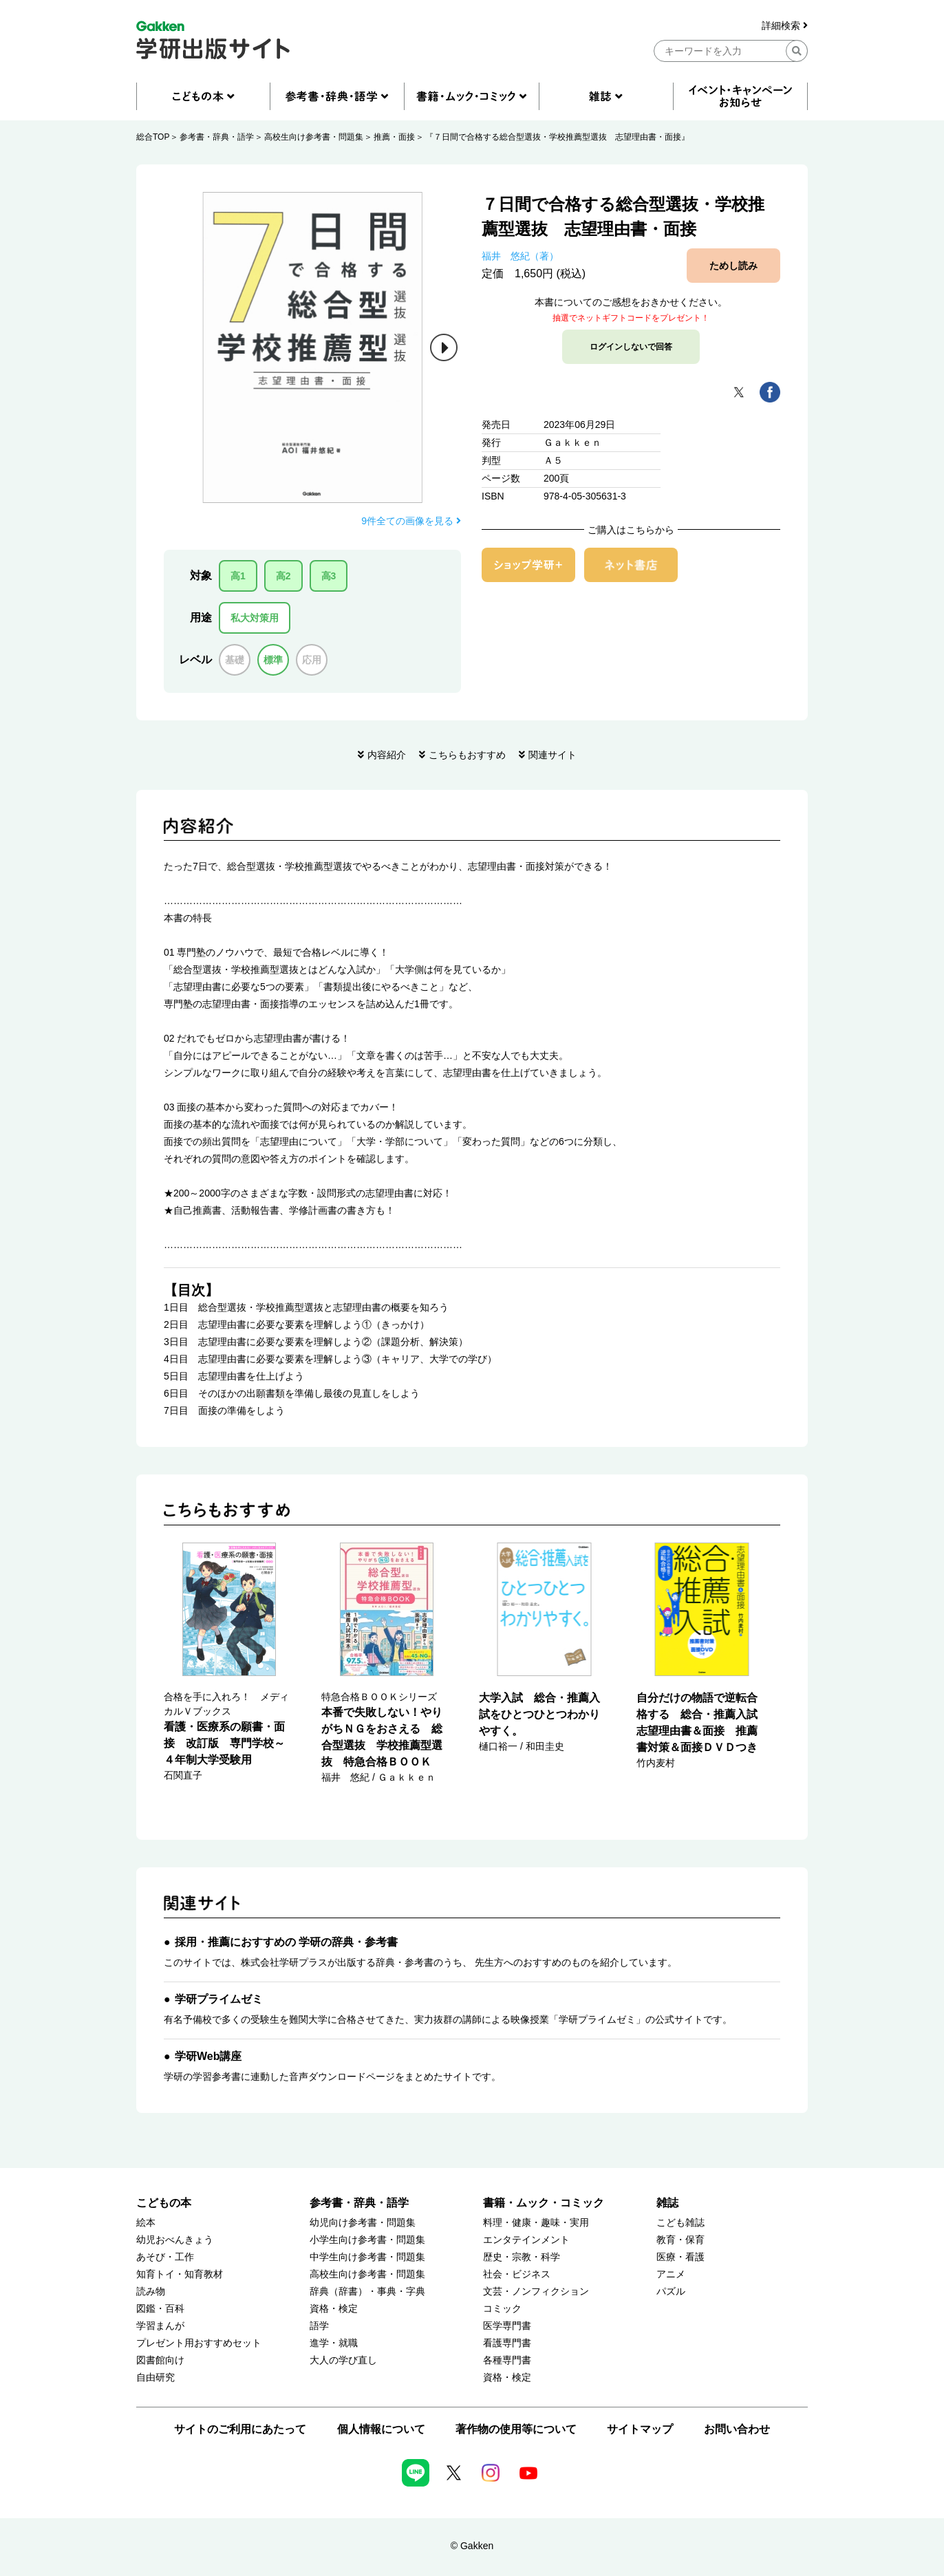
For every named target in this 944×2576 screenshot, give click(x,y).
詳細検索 (785, 26)
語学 (319, 2326)
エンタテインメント (526, 2240)
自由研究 (155, 2377)
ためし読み (733, 265)
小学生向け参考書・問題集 (367, 2240)
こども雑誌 (680, 2223)
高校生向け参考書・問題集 (313, 137)
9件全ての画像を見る (411, 520)
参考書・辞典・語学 (217, 137)
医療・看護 (680, 2257)
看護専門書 (507, 2343)
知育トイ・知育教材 (179, 2274)
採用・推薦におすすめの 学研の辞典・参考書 (286, 1942)
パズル (670, 2291)
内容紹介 (386, 754)
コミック (502, 2309)
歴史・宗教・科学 (521, 2257)
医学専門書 (507, 2326)
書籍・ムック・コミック (543, 2203)
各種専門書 (507, 2360)
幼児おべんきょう (174, 2240)
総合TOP (152, 137)
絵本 (145, 2223)
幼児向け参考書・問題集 (363, 2223)
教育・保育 (680, 2240)
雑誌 (667, 2203)
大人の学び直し (343, 2360)
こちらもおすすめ (467, 754)
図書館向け (160, 2360)
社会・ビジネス (516, 2274)
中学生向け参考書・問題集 (367, 2257)
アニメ (670, 2274)
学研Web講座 (208, 2056)
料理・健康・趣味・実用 (536, 2223)
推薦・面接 (394, 137)
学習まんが (160, 2326)
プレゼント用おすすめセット (198, 2343)
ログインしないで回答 (631, 347)
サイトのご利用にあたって (240, 2429)
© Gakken (472, 2545)
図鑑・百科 (160, 2309)
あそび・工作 (165, 2257)
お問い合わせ (737, 2429)
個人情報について (381, 2429)
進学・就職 (334, 2343)
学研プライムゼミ (219, 1999)
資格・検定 (334, 2309)
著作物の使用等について (516, 2429)
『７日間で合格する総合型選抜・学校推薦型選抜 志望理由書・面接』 (557, 137)
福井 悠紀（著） (520, 255)
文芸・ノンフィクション (536, 2291)
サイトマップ (640, 2429)
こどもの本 (163, 2203)
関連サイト (552, 754)
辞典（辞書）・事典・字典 (367, 2291)
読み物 (150, 2291)
